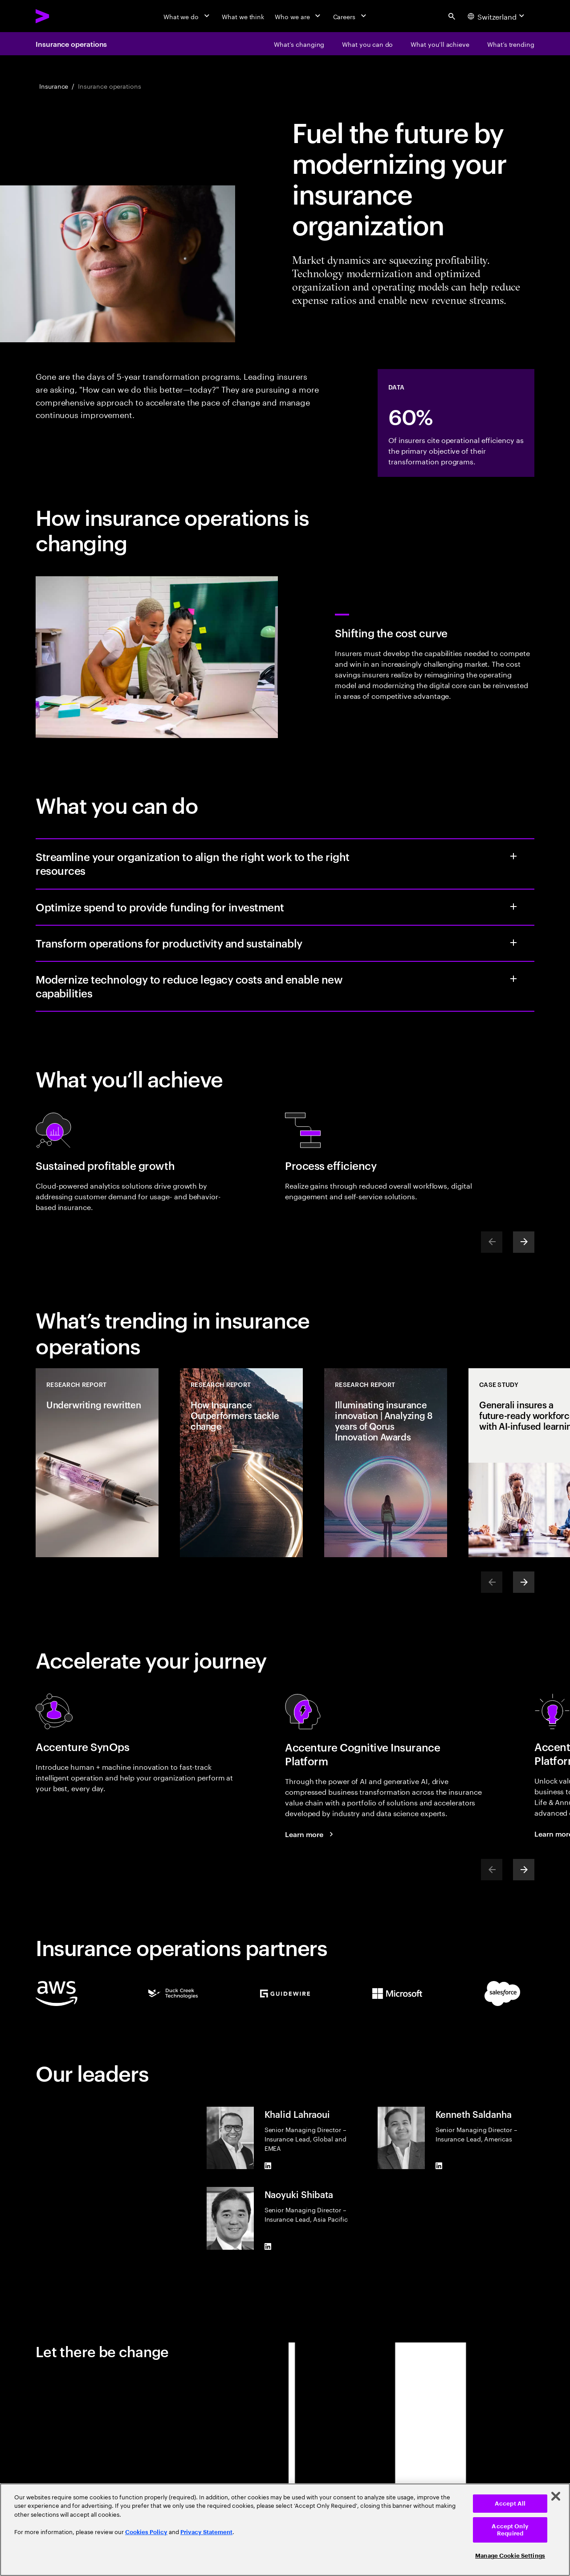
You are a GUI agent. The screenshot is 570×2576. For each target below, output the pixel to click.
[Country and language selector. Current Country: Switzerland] (497, 16)
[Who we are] (298, 16)
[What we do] (187, 16)
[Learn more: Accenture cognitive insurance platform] (310, 1834)
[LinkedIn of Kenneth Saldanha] (439, 2165)
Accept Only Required (510, 2529)
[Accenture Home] (63, 16)
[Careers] (351, 16)
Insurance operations (71, 44)
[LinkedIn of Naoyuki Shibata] (268, 2246)
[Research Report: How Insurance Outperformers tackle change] (241, 1462)
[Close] (556, 2496)
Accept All (510, 2503)
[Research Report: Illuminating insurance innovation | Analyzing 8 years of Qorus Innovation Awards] (385, 1462)
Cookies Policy (146, 2532)
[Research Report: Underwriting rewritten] (97, 1462)
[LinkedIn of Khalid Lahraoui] (268, 2165)
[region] (285, 2529)
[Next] (523, 1242)
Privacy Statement (206, 2532)
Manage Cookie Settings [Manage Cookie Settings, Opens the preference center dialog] (510, 2556)
